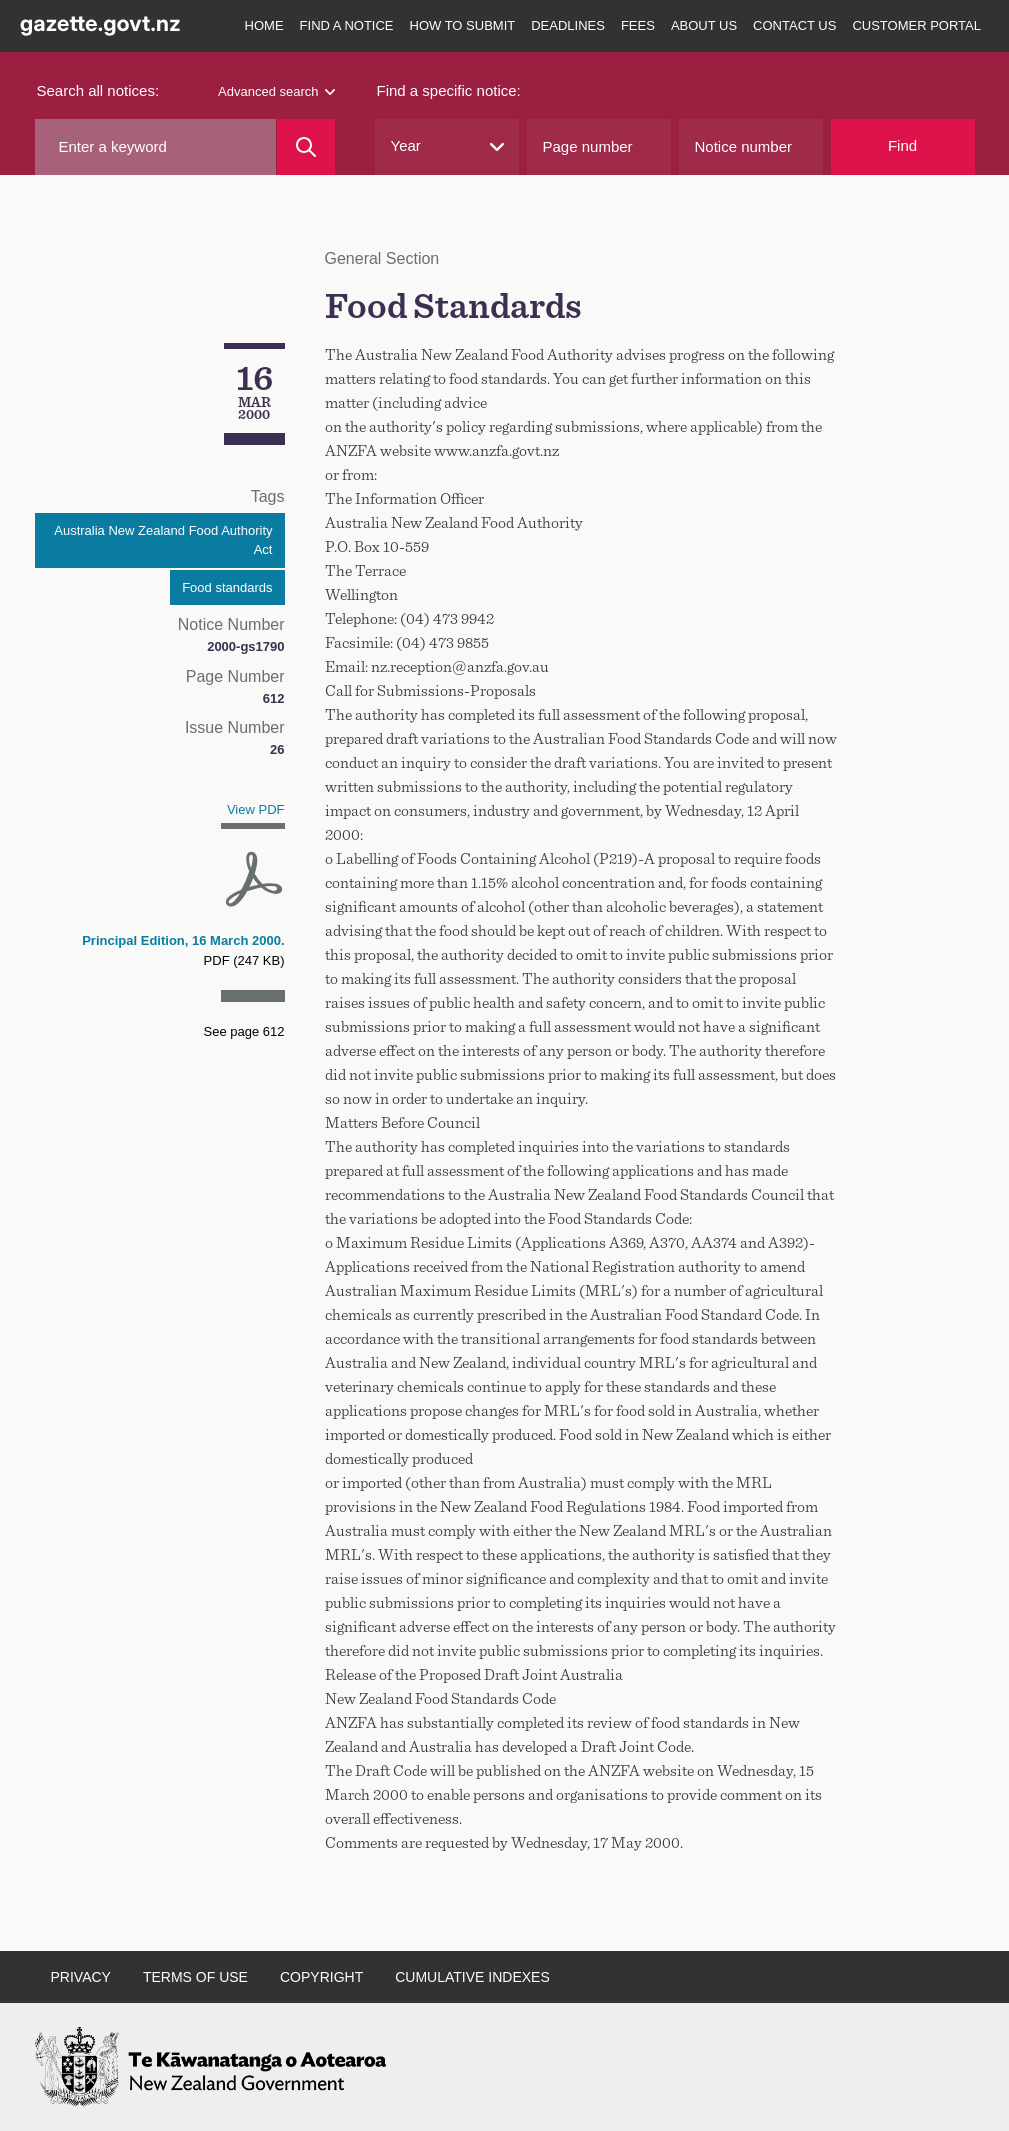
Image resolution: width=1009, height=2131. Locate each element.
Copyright (321, 1977)
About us (704, 25)
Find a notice (347, 25)
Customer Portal (916, 25)
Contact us (794, 25)
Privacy (81, 1977)
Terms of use (195, 1977)
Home (264, 25)
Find (902, 145)
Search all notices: (98, 90)
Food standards (227, 587)
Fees (638, 25)
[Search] (305, 147)
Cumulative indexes (472, 1977)
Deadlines (568, 25)
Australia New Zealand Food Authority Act (163, 540)
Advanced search (276, 91)
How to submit (463, 25)
